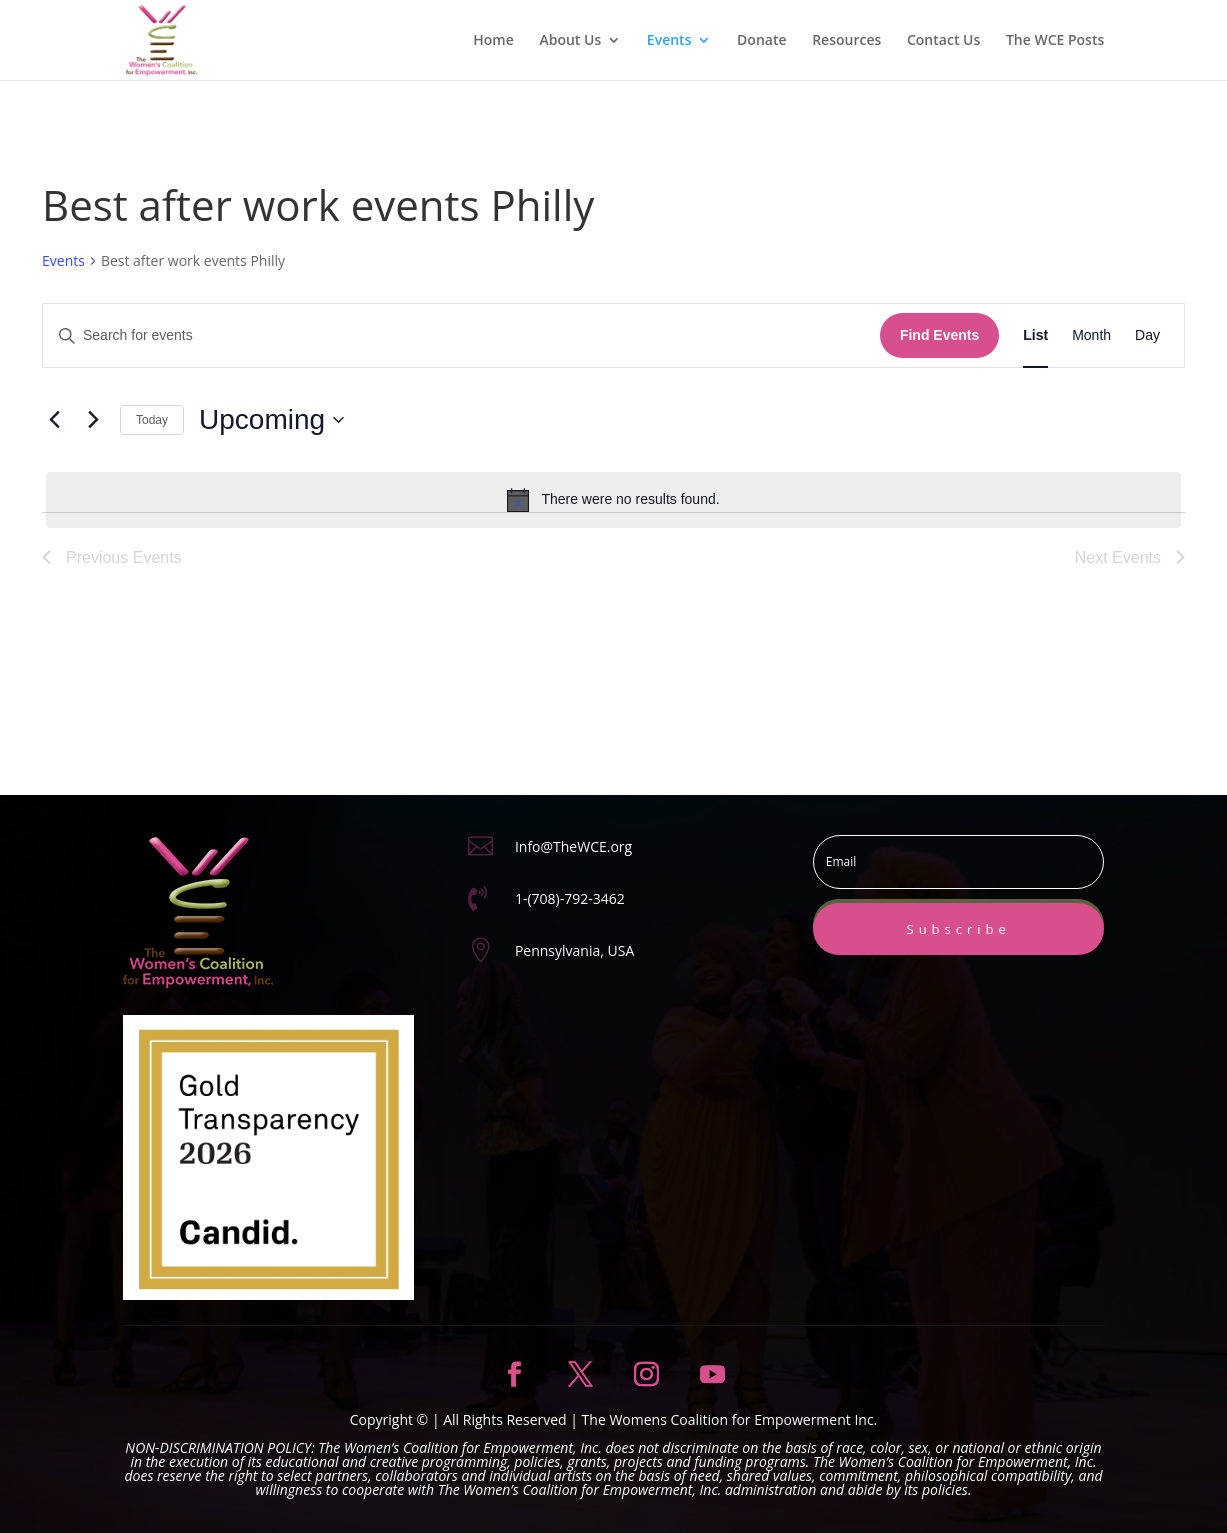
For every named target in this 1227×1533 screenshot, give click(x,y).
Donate (761, 41)
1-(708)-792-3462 (570, 898)
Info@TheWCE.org (573, 846)
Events (669, 41)
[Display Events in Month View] (1091, 335)
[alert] (613, 500)
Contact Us (943, 41)
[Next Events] (93, 420)
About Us (570, 41)
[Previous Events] (54, 420)
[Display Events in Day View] (1147, 335)
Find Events (939, 335)
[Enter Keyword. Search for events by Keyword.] (461, 335)
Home (493, 41)
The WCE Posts (1055, 41)
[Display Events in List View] (1035, 335)
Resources (846, 41)
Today (152, 420)
